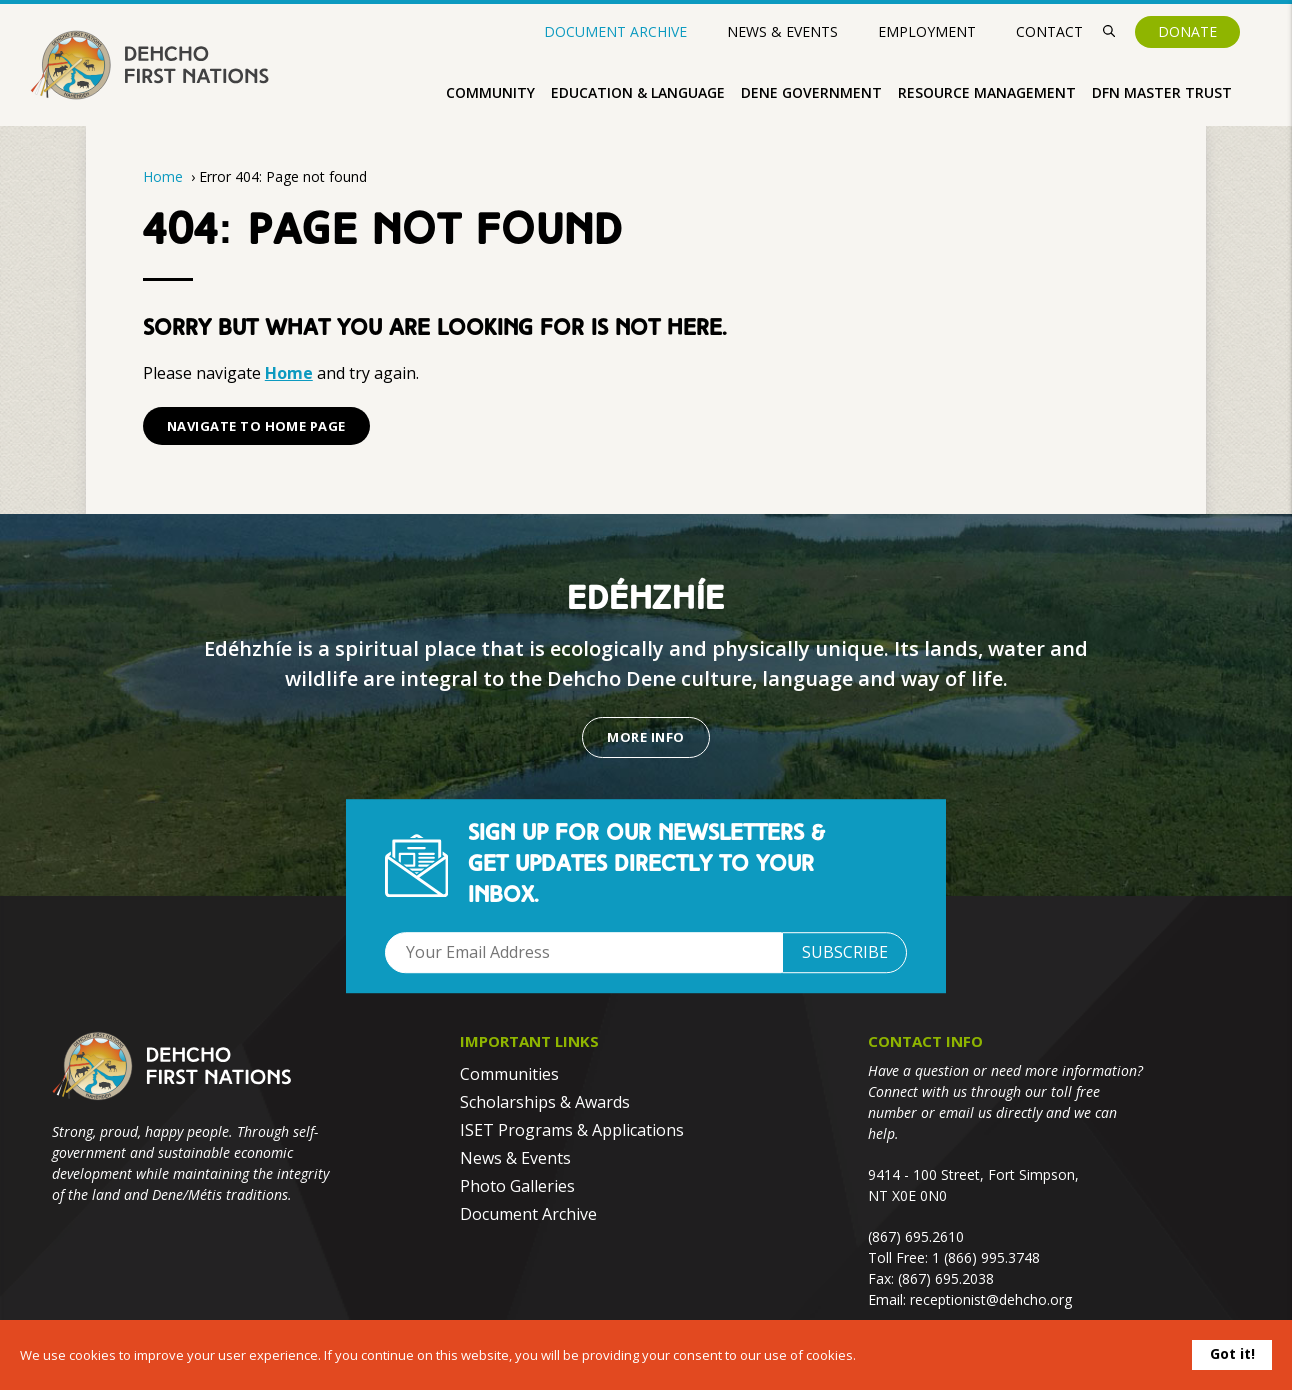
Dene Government (811, 92)
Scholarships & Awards (545, 1102)
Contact (1049, 31)
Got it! (1232, 1353)
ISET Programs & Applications (572, 1130)
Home (163, 176)
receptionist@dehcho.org (991, 1299)
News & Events (782, 31)
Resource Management (987, 92)
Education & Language (638, 92)
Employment (927, 31)
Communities (509, 1074)
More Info (645, 737)
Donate (1187, 31)
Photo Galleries (517, 1186)
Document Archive (615, 32)
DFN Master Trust (1162, 92)
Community (490, 92)
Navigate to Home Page (256, 426)
